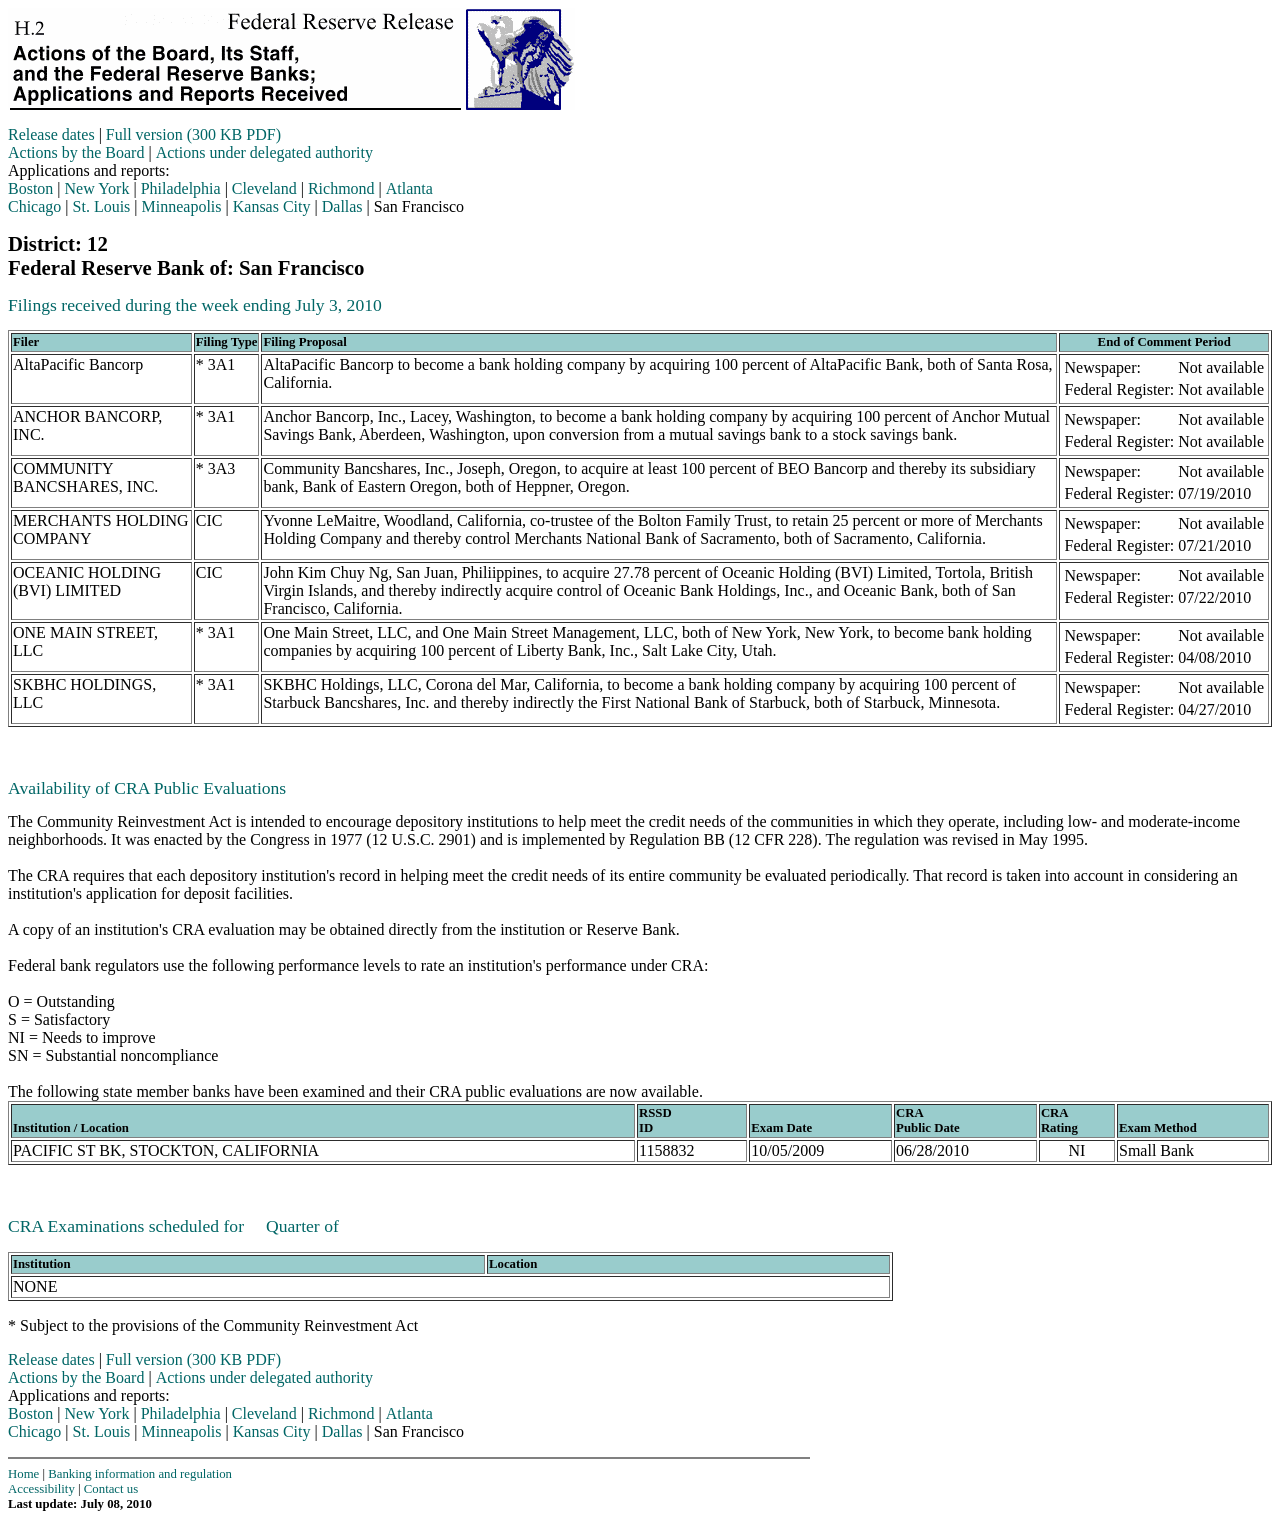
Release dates (51, 134)
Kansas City (272, 206)
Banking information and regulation (140, 1474)
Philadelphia (181, 188)
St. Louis (102, 206)
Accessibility (41, 1489)
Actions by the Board (76, 152)
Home (23, 1474)
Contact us (111, 1489)
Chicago (34, 206)
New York (97, 188)
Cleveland (264, 188)
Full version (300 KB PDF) (193, 134)
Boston (30, 188)
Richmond (341, 188)
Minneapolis (182, 206)
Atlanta (409, 188)
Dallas (342, 206)
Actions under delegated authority (264, 152)
